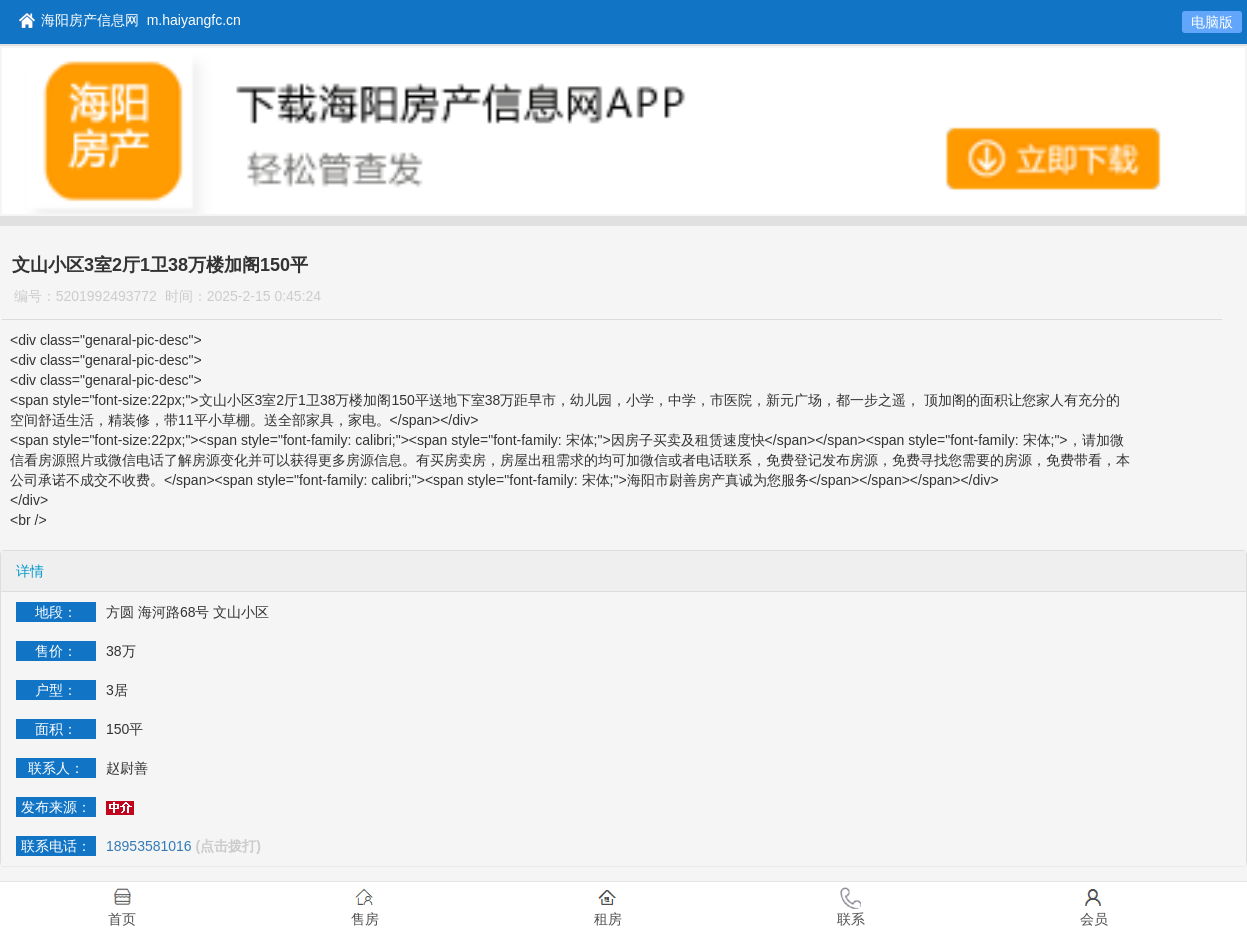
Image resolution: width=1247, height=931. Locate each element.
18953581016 (149, 846)
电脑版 (1212, 22)
